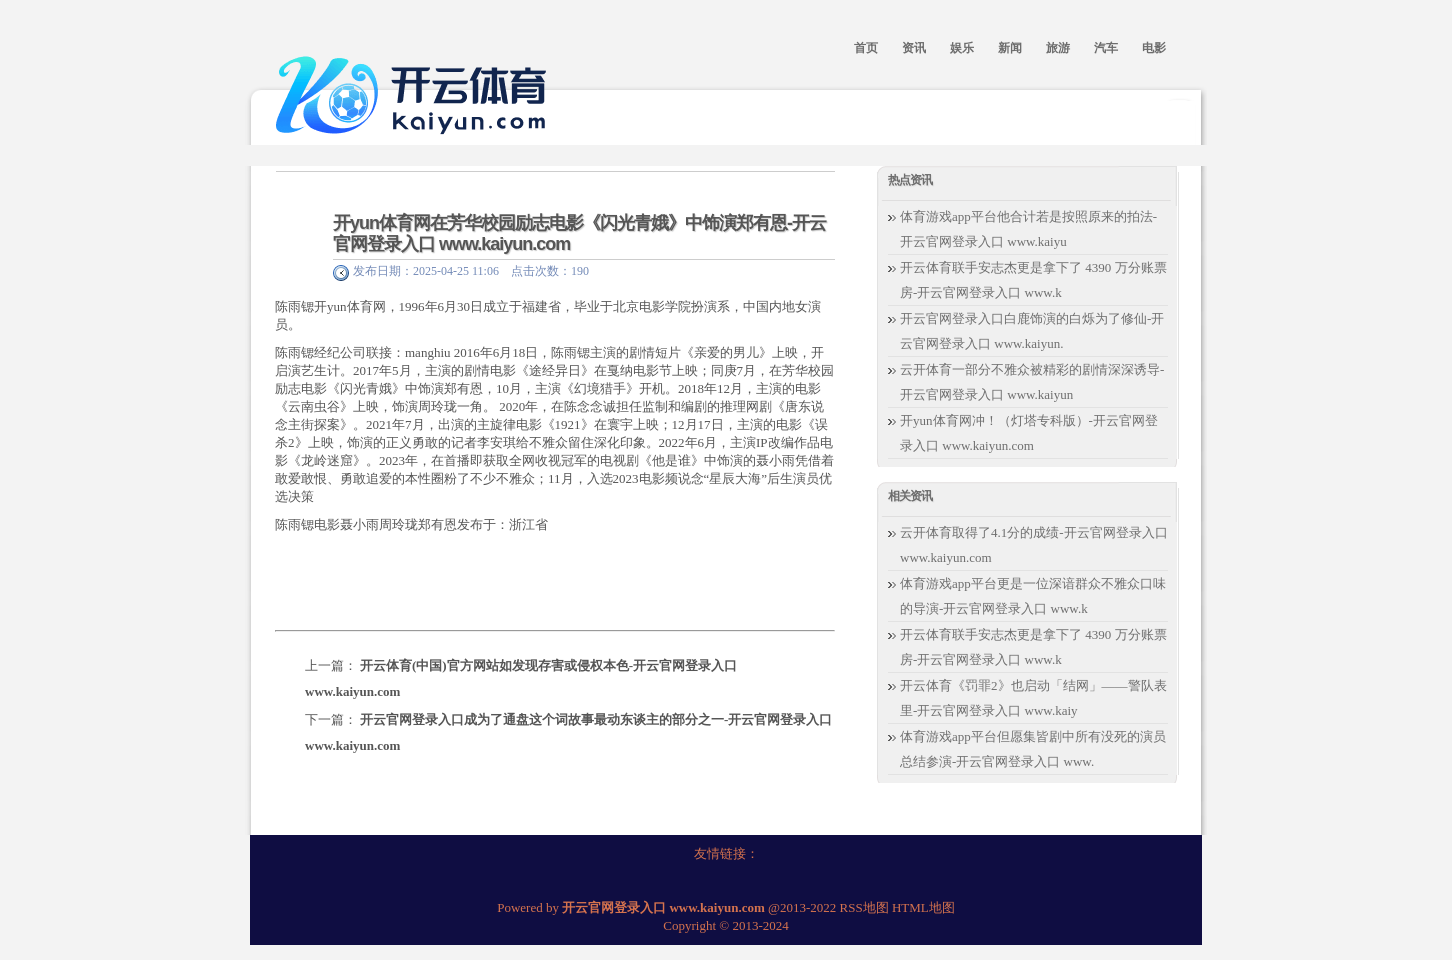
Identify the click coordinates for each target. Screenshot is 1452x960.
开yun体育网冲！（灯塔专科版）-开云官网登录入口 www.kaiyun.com (1029, 433)
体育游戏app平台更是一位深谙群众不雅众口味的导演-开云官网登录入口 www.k (1033, 596)
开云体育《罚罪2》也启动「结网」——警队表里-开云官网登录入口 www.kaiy (1033, 698)
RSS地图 (864, 907)
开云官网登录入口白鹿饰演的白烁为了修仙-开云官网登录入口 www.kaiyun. (1032, 331)
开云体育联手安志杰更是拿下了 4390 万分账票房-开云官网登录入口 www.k (1033, 280)
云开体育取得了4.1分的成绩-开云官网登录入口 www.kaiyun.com (1034, 545)
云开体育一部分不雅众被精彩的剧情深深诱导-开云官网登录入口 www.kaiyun (1032, 382)
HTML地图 (923, 907)
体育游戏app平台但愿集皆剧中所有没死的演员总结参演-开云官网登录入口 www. (1033, 749)
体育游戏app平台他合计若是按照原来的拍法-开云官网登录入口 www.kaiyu (1028, 229)
